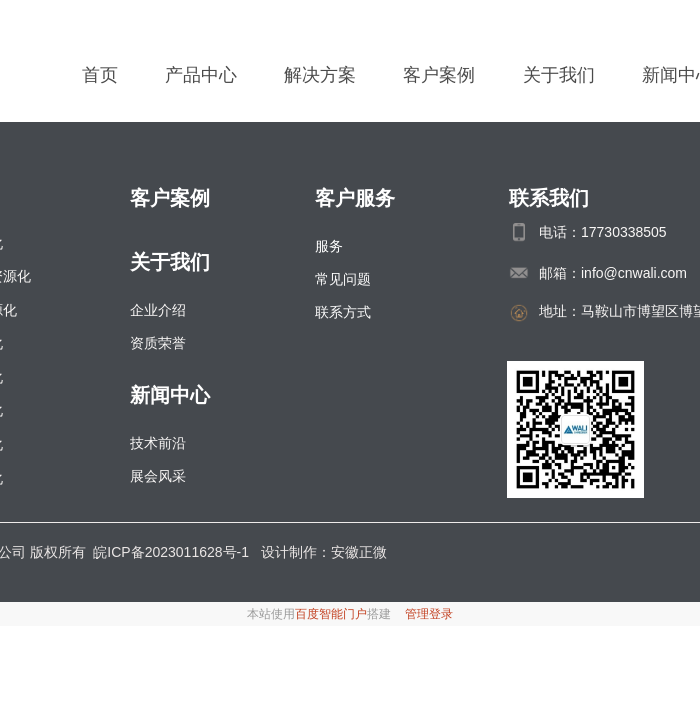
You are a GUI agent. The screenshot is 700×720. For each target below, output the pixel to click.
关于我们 (559, 75)
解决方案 (320, 75)
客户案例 (439, 75)
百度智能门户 (331, 614)
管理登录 (429, 614)
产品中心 (201, 75)
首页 (100, 75)
